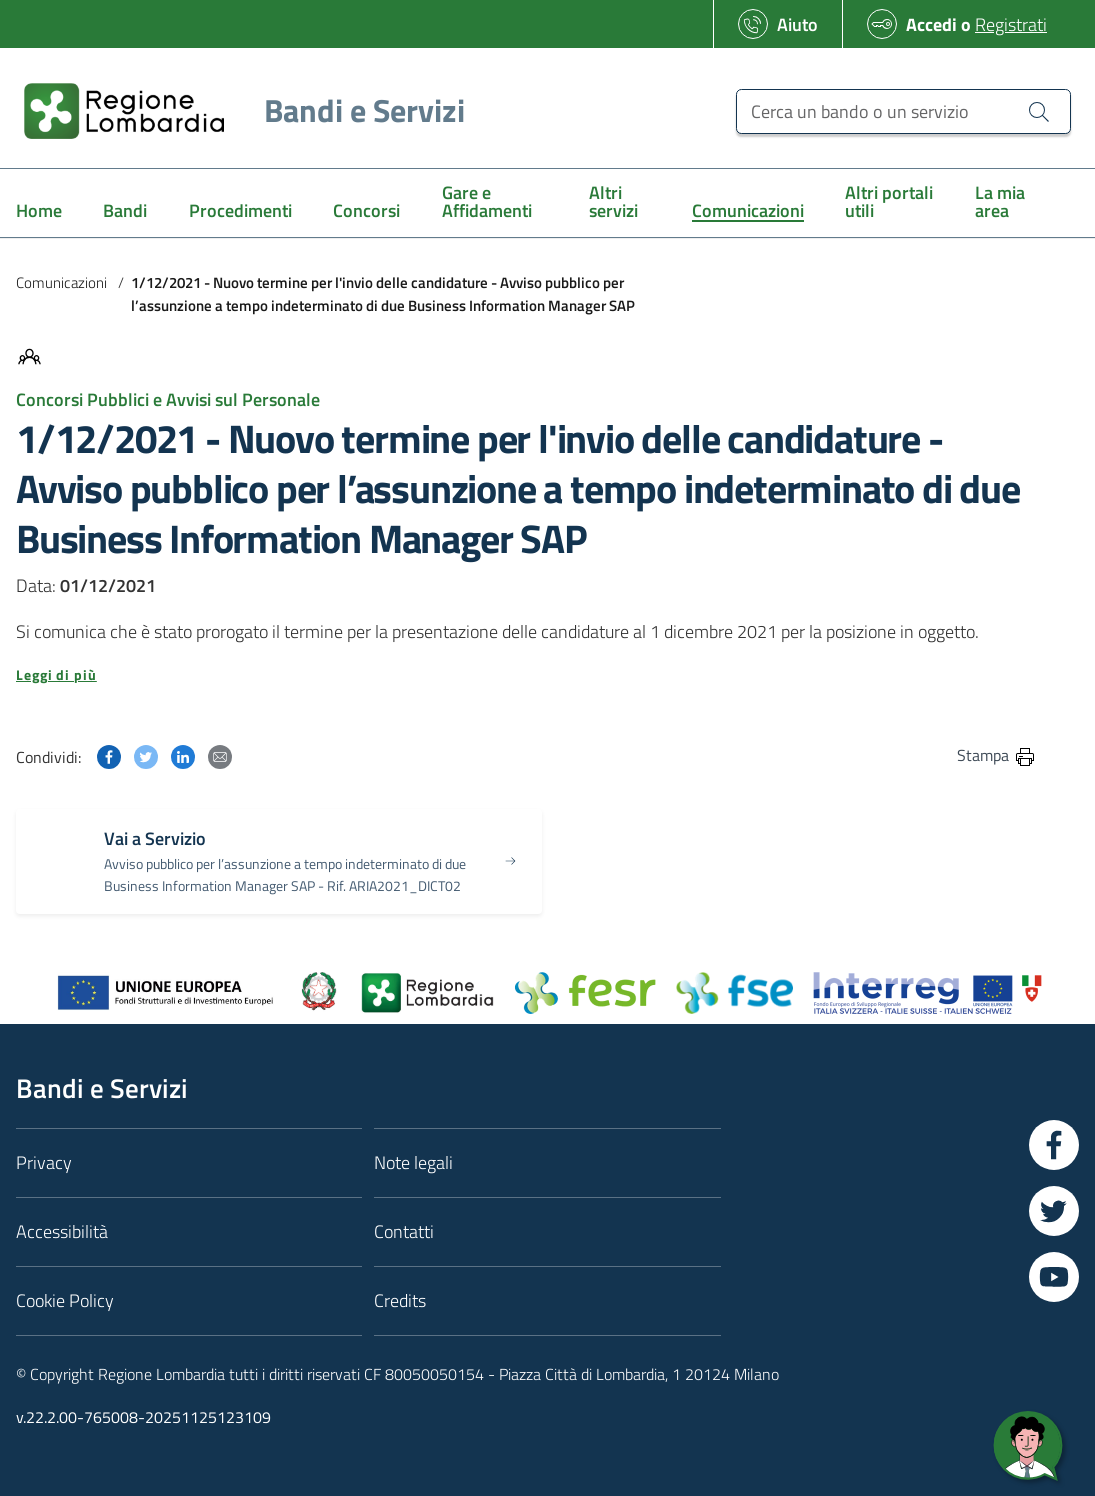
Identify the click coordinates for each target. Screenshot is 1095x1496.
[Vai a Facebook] (1054, 1145)
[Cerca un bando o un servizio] (903, 111)
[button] (526, 675)
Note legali (413, 1162)
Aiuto (797, 24)
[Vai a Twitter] (1054, 1211)
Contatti (404, 1231)
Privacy (44, 1162)
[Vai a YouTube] (1054, 1277)
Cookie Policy (65, 1300)
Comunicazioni (61, 282)
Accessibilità (62, 1231)
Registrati (1011, 24)
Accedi (931, 24)
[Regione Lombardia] (236, 110)
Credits (400, 1300)
